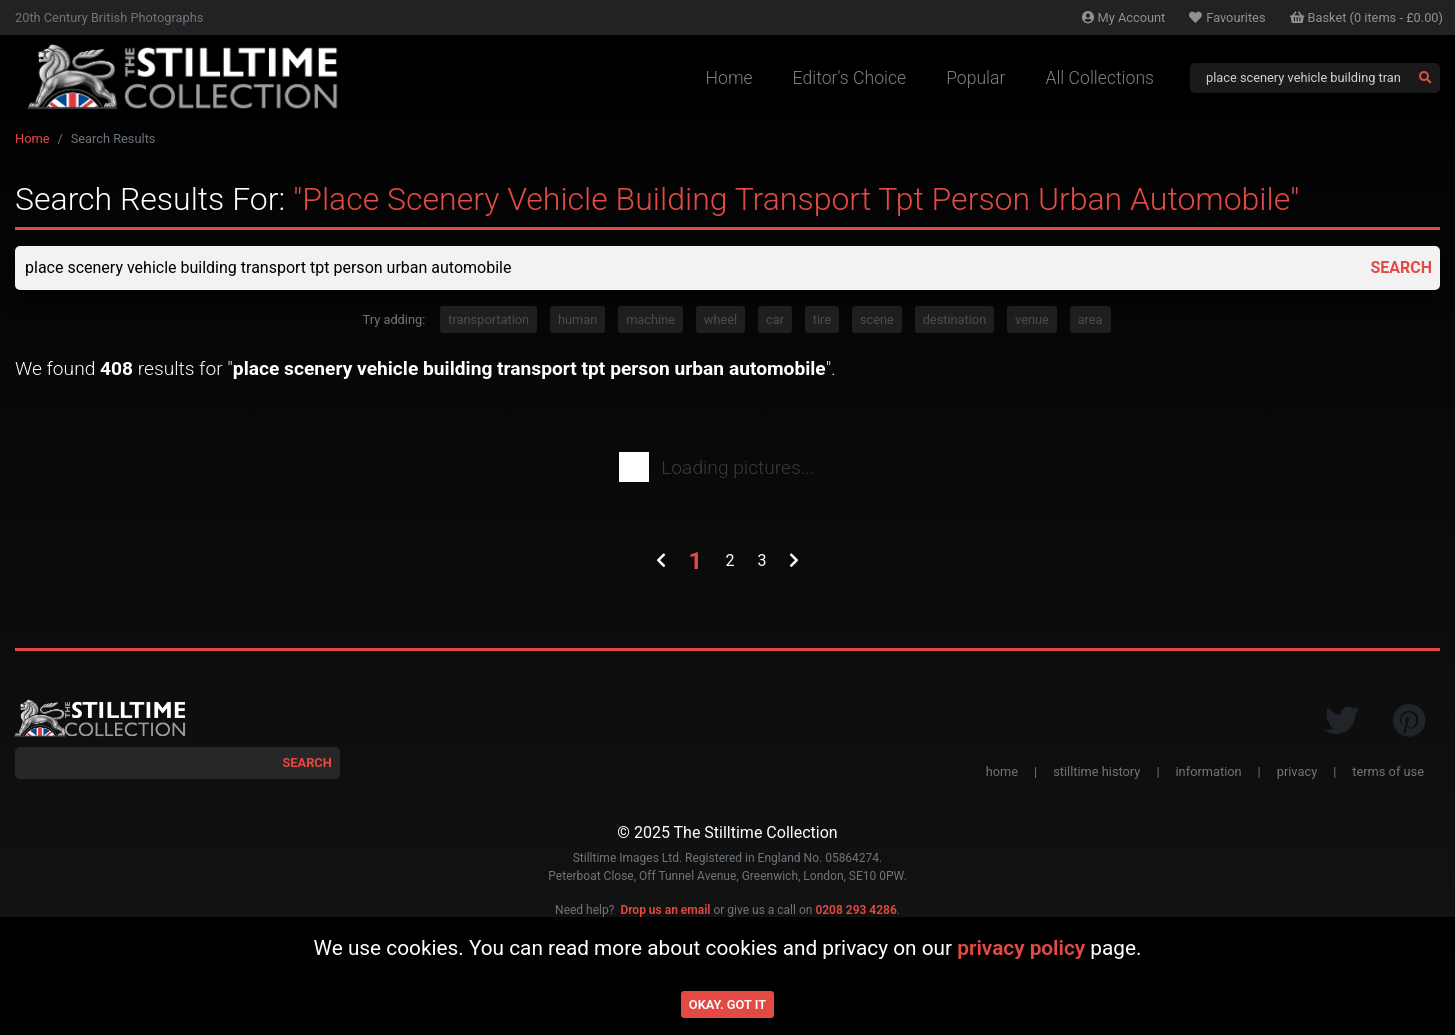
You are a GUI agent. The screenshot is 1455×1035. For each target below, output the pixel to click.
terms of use (1388, 771)
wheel (720, 319)
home (1002, 771)
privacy (1297, 771)
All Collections (1099, 78)
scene (877, 319)
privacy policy (1021, 948)
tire (822, 319)
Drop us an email (665, 910)
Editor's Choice (850, 78)
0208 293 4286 (855, 910)
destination (955, 319)
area (1090, 319)
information (1209, 771)
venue (1032, 319)
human (577, 319)
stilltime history (1096, 771)
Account (1124, 17)
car (775, 319)
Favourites (1227, 17)
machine (650, 319)
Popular (975, 78)
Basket (1367, 17)
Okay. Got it (727, 1004)
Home (729, 78)
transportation (488, 319)
